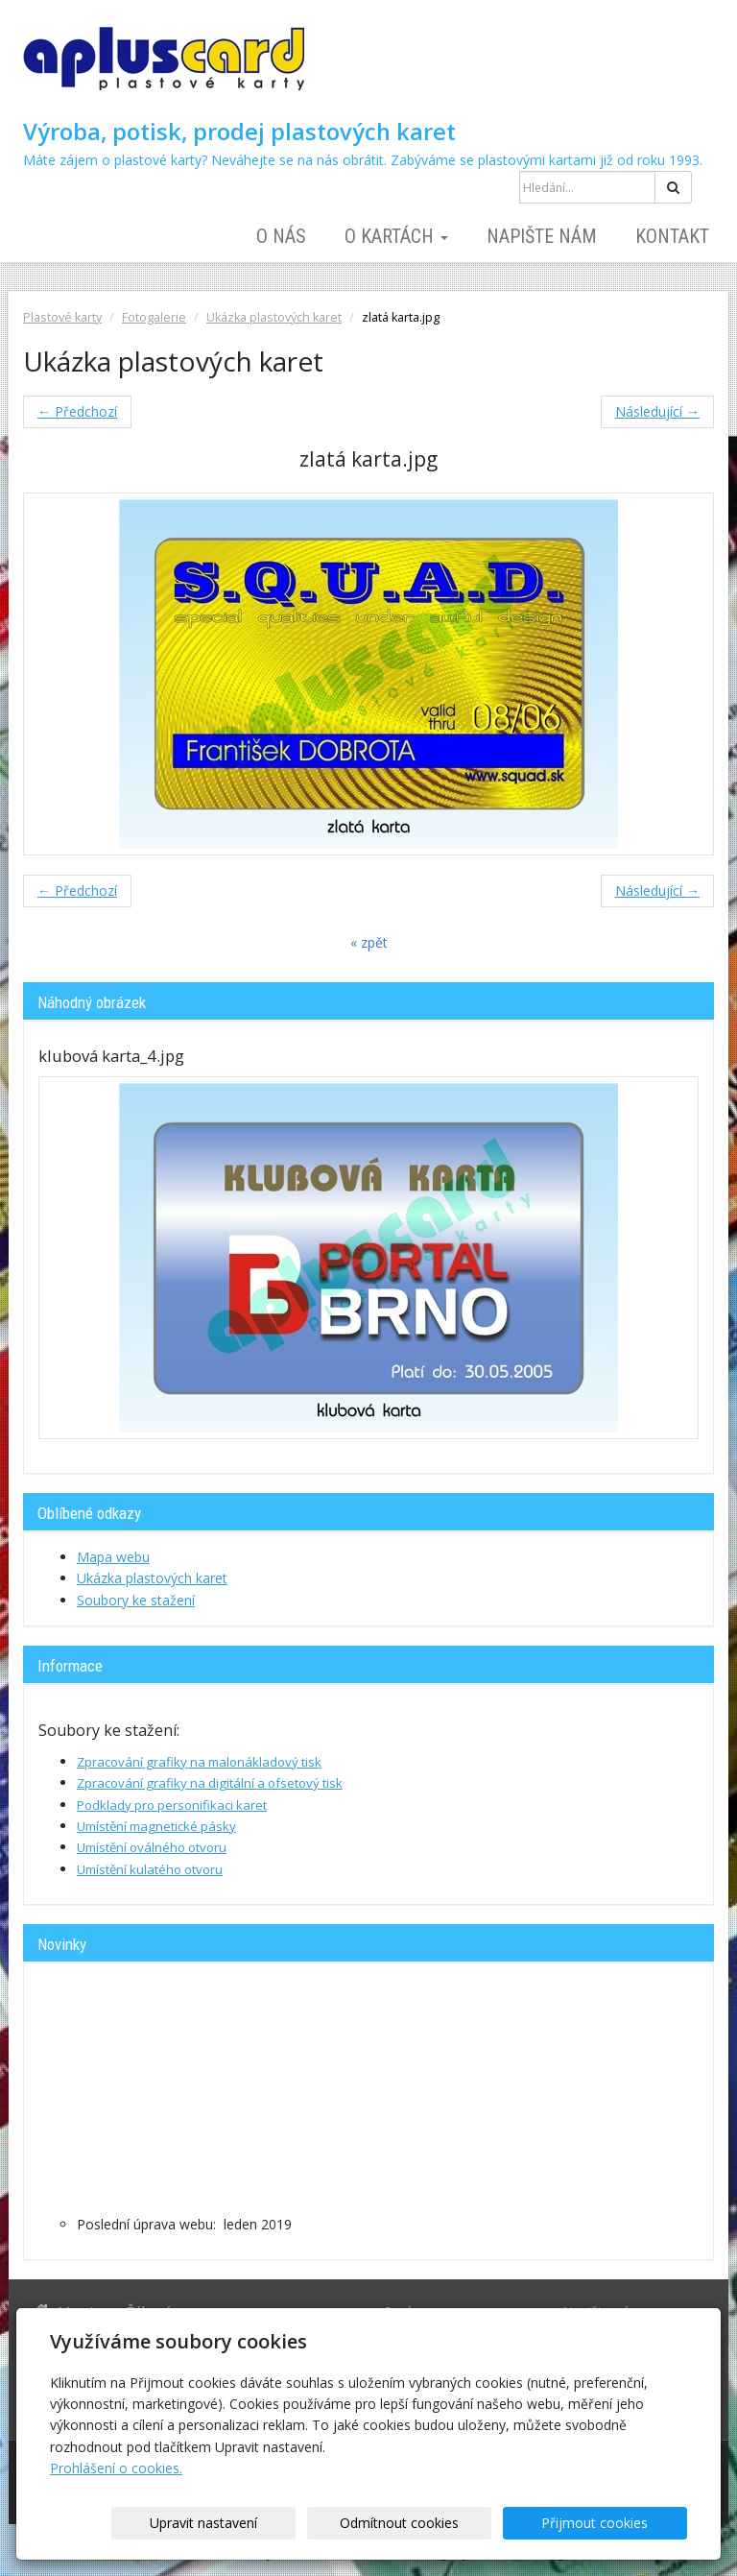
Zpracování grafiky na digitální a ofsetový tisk (210, 1783)
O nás (281, 236)
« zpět (369, 942)
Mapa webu (113, 1557)
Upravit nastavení (296, 2523)
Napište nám (542, 236)
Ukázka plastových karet (274, 317)
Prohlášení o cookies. (116, 2468)
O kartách (396, 236)
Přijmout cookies (613, 2523)
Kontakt (672, 236)
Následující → (657, 411)
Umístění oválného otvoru (151, 1847)
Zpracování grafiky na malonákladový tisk (199, 1761)
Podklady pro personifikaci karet (172, 1805)
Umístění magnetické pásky (156, 1826)
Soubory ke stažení (136, 1600)
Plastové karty (62, 317)
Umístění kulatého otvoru (150, 1869)
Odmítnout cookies (454, 2523)
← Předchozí (77, 411)
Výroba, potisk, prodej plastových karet (239, 131)
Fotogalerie (154, 317)
